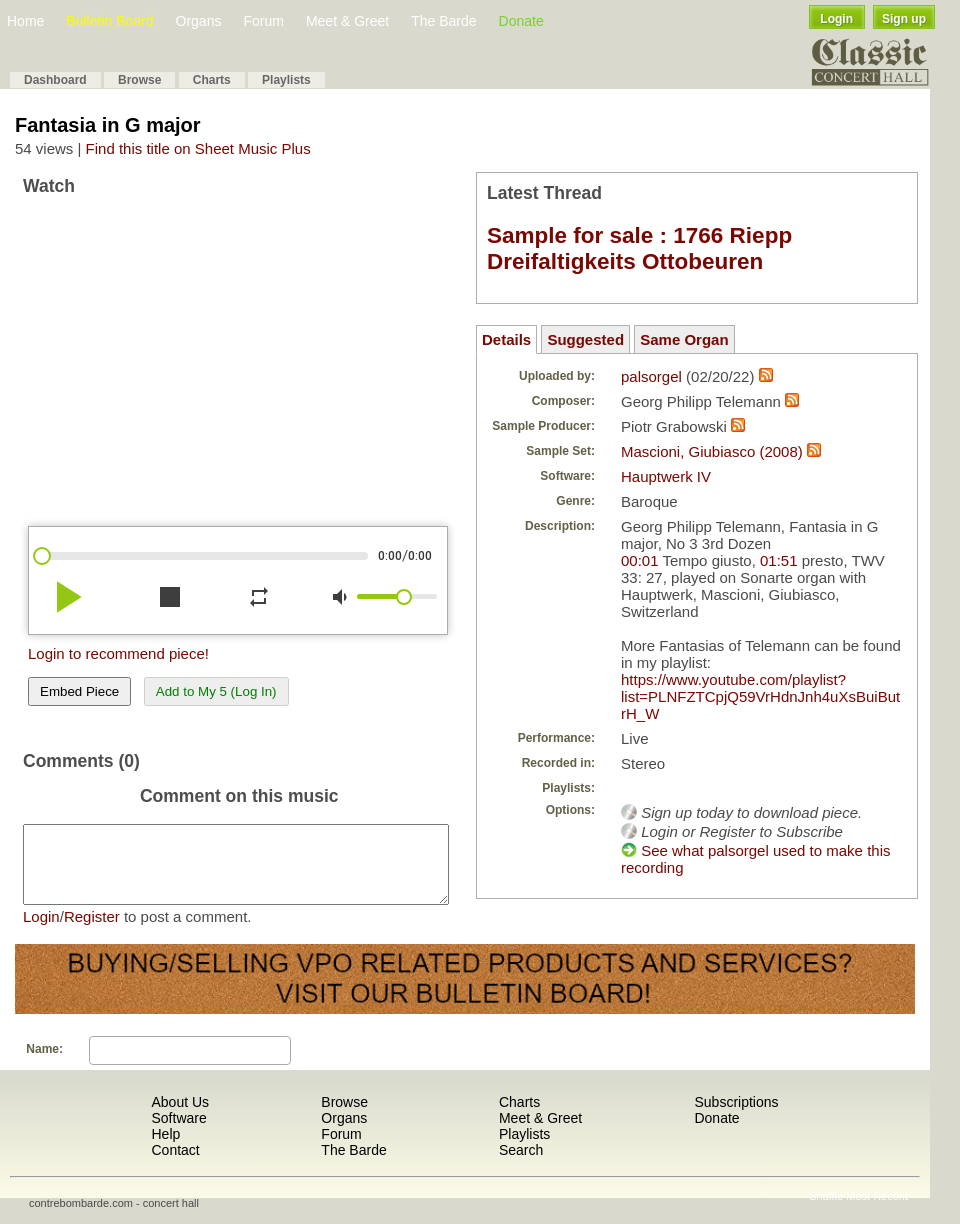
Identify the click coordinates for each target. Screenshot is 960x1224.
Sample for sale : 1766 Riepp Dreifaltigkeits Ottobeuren (639, 248)
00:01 (640, 560)
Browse (139, 80)
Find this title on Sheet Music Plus (198, 148)
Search (521, 1165)
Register (92, 931)
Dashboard (55, 80)
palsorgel (651, 376)
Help (165, 1149)
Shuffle (826, 1211)
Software (178, 1133)
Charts (212, 80)
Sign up (904, 19)
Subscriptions (736, 1117)
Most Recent (877, 1211)
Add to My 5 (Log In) (216, 691)
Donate (521, 21)
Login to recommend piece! (118, 653)
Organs (199, 21)
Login (836, 19)
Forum (263, 21)
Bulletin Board (109, 21)
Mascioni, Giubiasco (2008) (712, 451)
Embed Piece (79, 691)
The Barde (443, 21)
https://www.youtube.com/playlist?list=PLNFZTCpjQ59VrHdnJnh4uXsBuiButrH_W (760, 696)
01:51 (779, 560)
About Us (180, 1117)
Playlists (286, 80)
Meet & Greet (347, 21)
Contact (175, 1165)
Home (25, 21)
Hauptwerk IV (666, 476)
